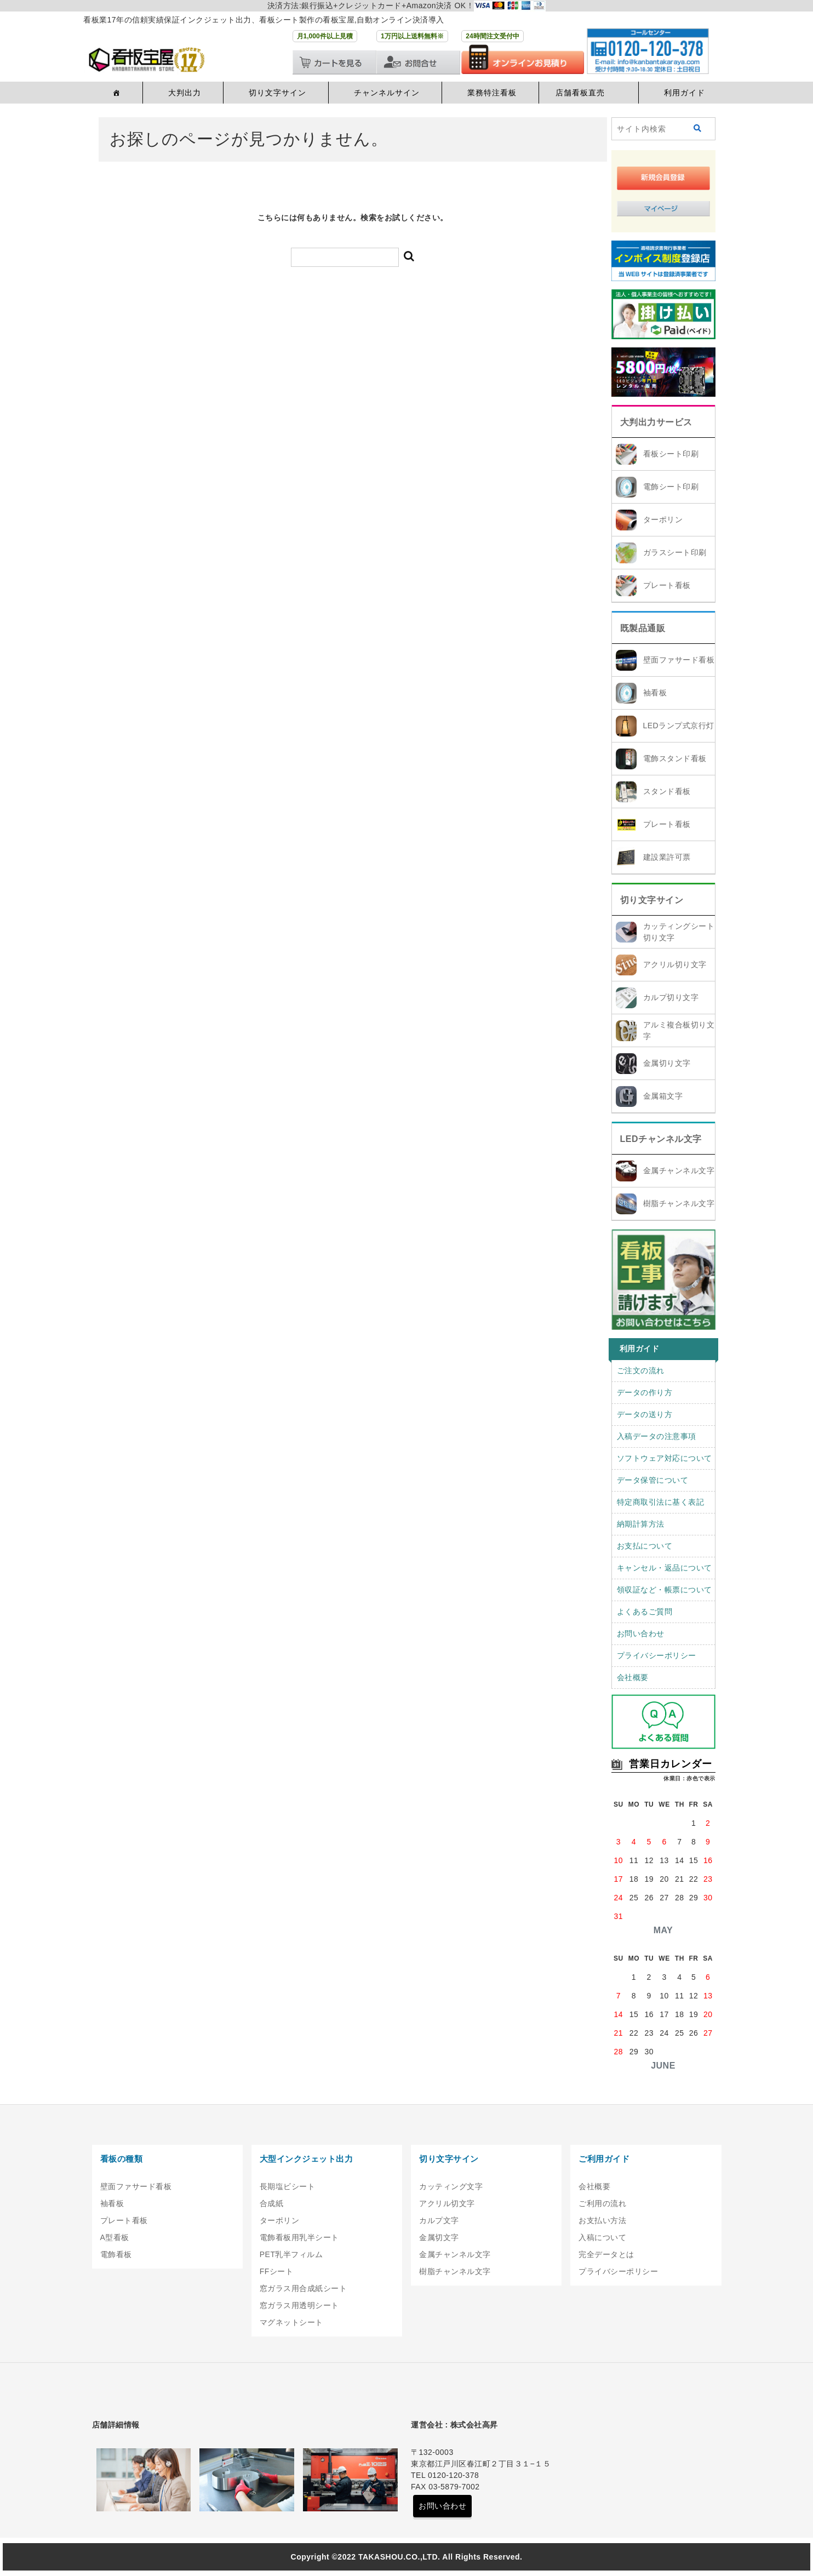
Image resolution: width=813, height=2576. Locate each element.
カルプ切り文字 (671, 997)
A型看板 (114, 2237)
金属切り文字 (667, 1063)
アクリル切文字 (447, 2203)
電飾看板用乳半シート (299, 2237)
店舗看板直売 (580, 92)
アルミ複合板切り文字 (679, 1030)
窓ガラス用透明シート (299, 2305)
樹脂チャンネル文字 (679, 1203)
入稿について (602, 2237)
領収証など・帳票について (664, 1589)
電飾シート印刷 (671, 486)
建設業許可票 (667, 857)
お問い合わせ (641, 1633)
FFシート (277, 2271)
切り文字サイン (277, 92)
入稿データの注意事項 (656, 1436)
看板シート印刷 (671, 453)
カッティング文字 (451, 2186)
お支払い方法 (602, 2220)
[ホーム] (115, 93)
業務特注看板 (492, 92)
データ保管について (653, 1480)
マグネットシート (291, 2322)
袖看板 (655, 692)
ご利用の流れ (602, 2203)
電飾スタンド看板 (675, 758)
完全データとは (606, 2254)
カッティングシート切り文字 (679, 932)
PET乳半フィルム (291, 2254)
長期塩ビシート (288, 2186)
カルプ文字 (439, 2220)
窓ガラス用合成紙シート (303, 2288)
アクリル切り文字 (675, 964)
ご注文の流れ (641, 1370)
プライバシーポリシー (656, 1655)
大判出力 (184, 92)
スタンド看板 (667, 791)
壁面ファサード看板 (679, 659)
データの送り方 (645, 1414)
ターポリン (663, 519)
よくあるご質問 (645, 1611)
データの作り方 (645, 1392)
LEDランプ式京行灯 (678, 725)
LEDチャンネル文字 (661, 1139)
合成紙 (272, 2203)
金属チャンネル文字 (679, 1170)
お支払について (645, 1545)
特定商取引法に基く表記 (661, 1502)
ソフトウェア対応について (664, 1458)
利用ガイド (684, 92)
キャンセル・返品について (664, 1567)
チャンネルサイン (387, 92)
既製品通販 (643, 628)
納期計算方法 (641, 1524)
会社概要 (633, 1677)
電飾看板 (116, 2254)
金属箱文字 (663, 1096)
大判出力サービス (656, 422)
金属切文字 (439, 2237)
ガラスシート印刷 (675, 552)
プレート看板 (667, 585)
